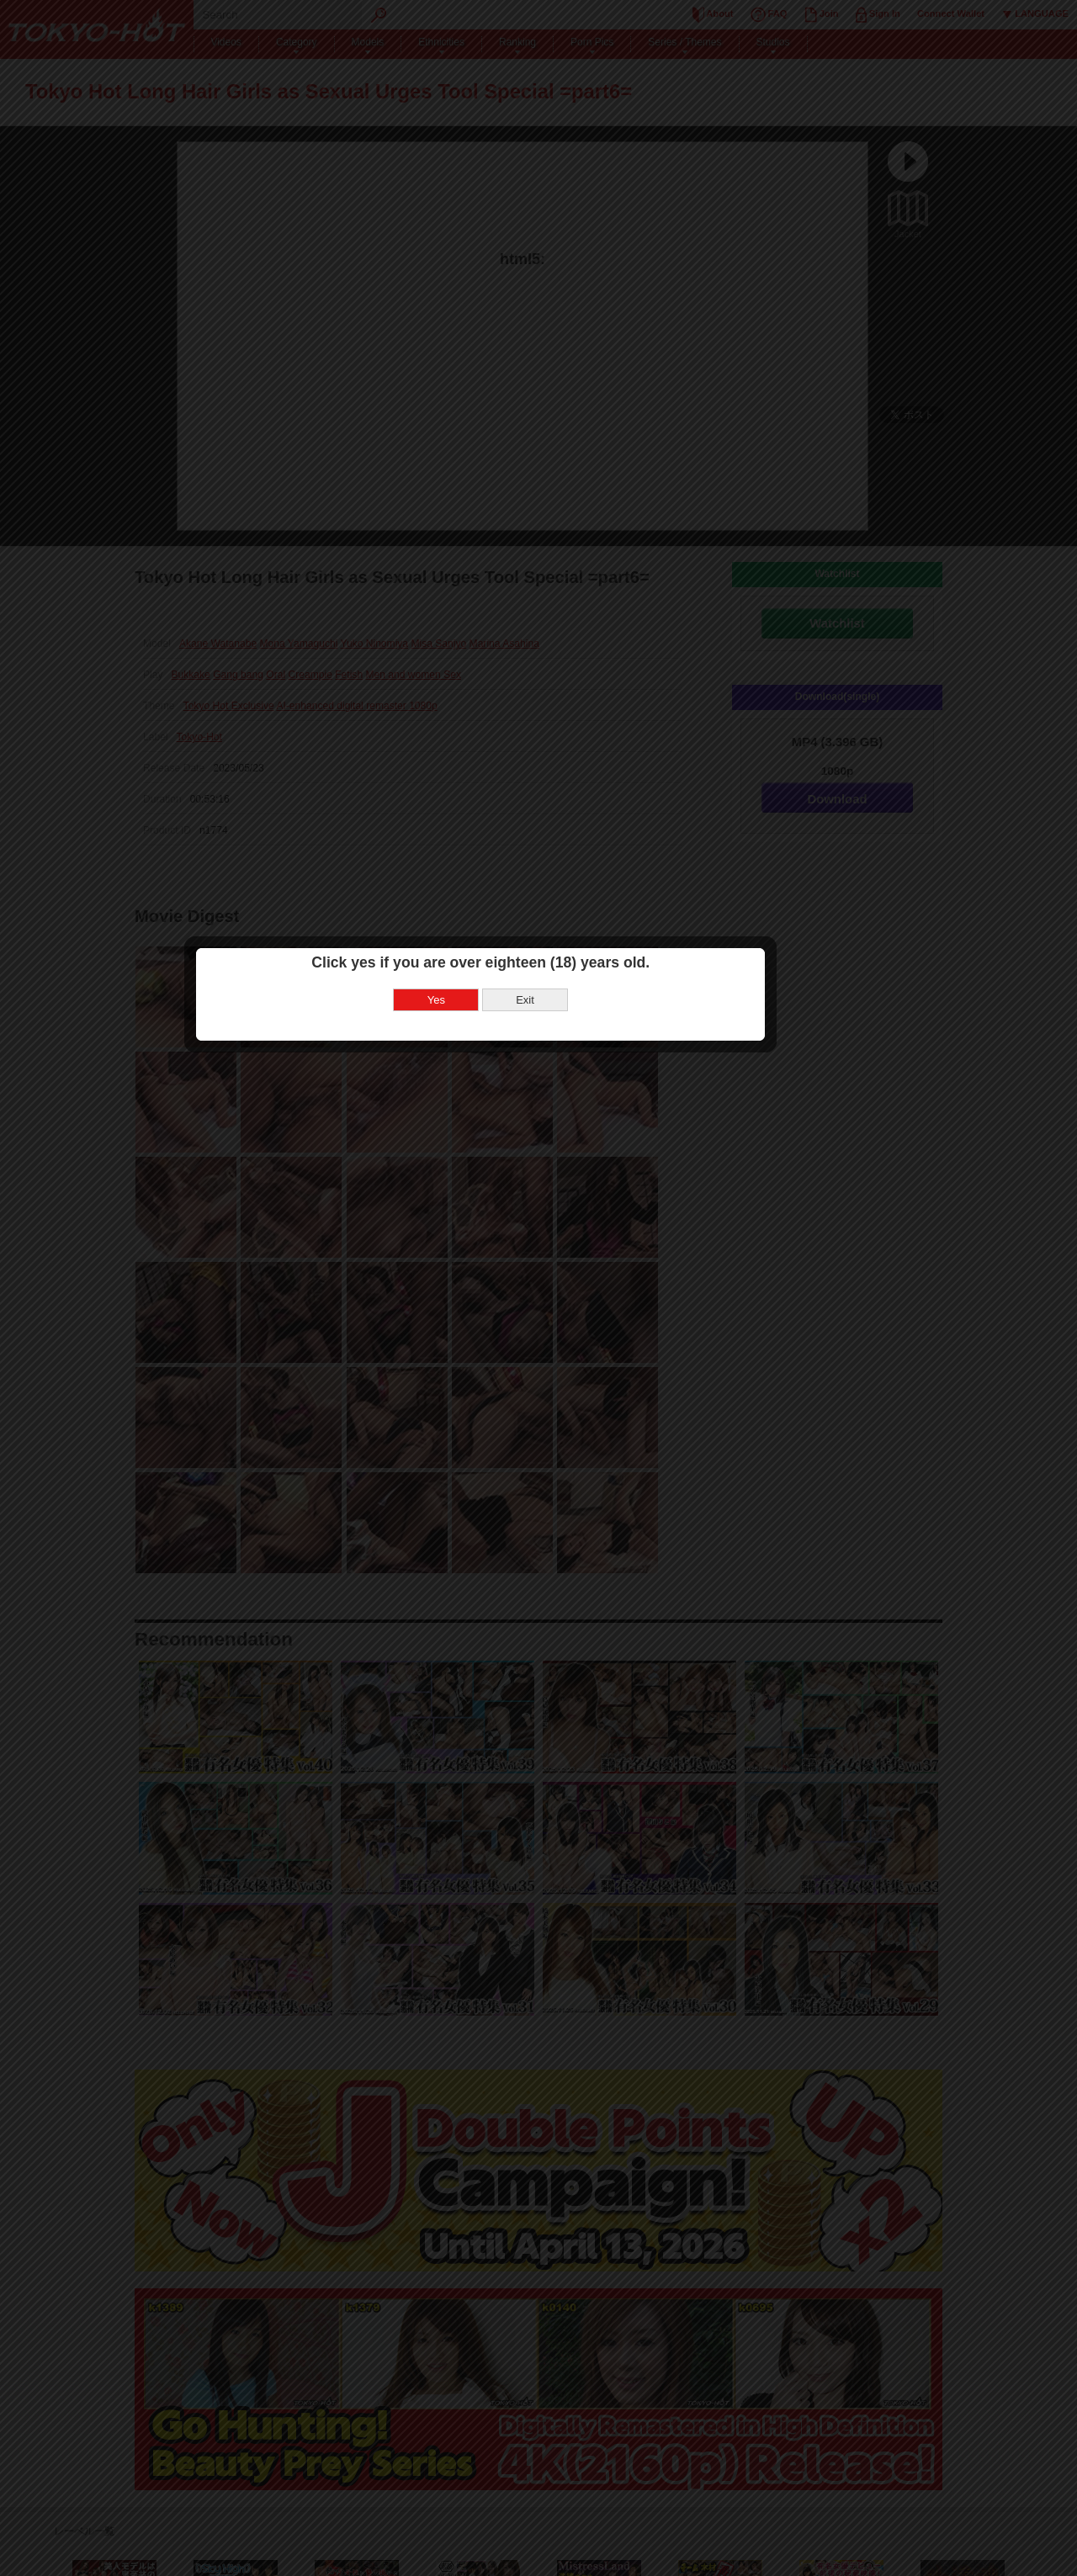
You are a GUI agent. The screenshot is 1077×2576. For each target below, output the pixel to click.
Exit (583, 1293)
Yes (494, 1293)
